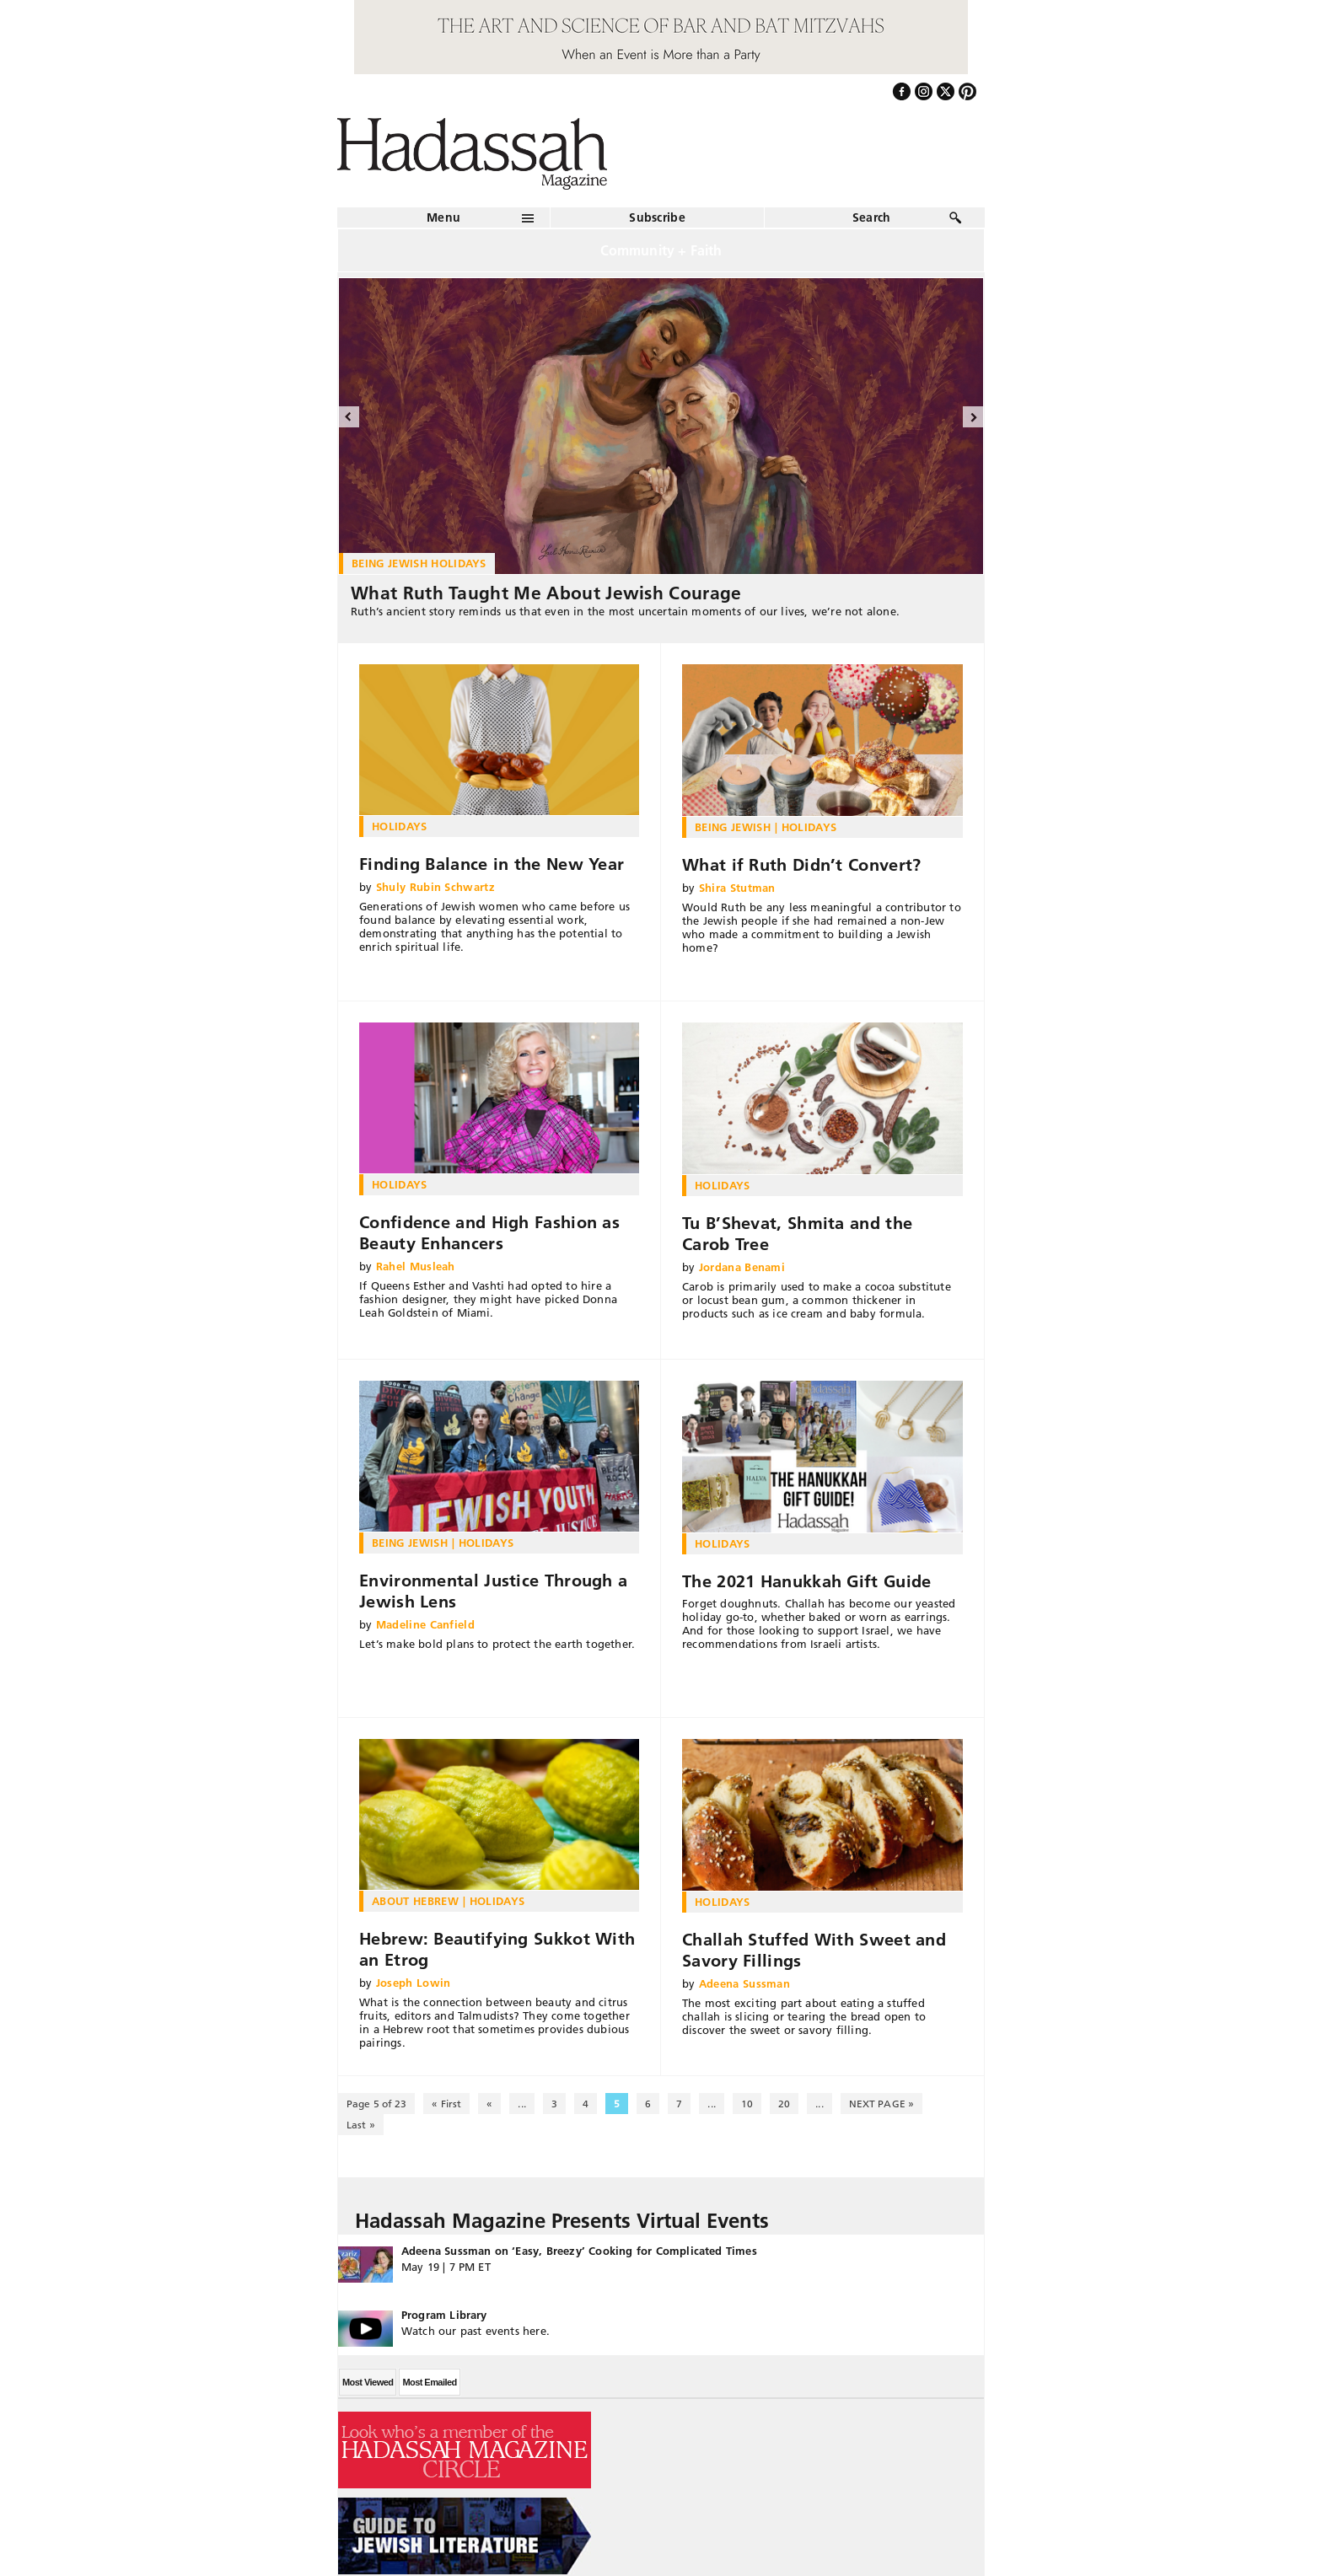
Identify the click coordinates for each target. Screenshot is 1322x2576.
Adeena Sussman (745, 1983)
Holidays (399, 826)
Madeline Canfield (426, 1624)
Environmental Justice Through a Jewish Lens (493, 1591)
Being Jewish (733, 827)
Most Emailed (429, 2382)
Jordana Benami (742, 1267)
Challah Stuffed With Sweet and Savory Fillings (814, 1950)
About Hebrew (415, 1901)
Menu (443, 217)
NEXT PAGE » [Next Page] (881, 2103)
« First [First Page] (446, 2103)
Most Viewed (367, 2382)
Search (871, 217)
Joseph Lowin (413, 1982)
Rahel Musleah (415, 1266)
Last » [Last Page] (361, 2124)
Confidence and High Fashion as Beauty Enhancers (489, 1232)
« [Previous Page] (489, 2103)
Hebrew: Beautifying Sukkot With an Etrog (497, 1949)
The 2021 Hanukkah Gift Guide (806, 1581)
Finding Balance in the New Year (491, 864)
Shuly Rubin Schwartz (436, 887)
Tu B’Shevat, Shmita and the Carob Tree (797, 1233)
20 (784, 2103)
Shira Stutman (737, 887)
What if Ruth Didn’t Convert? (801, 865)
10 (747, 2103)
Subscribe (657, 217)
